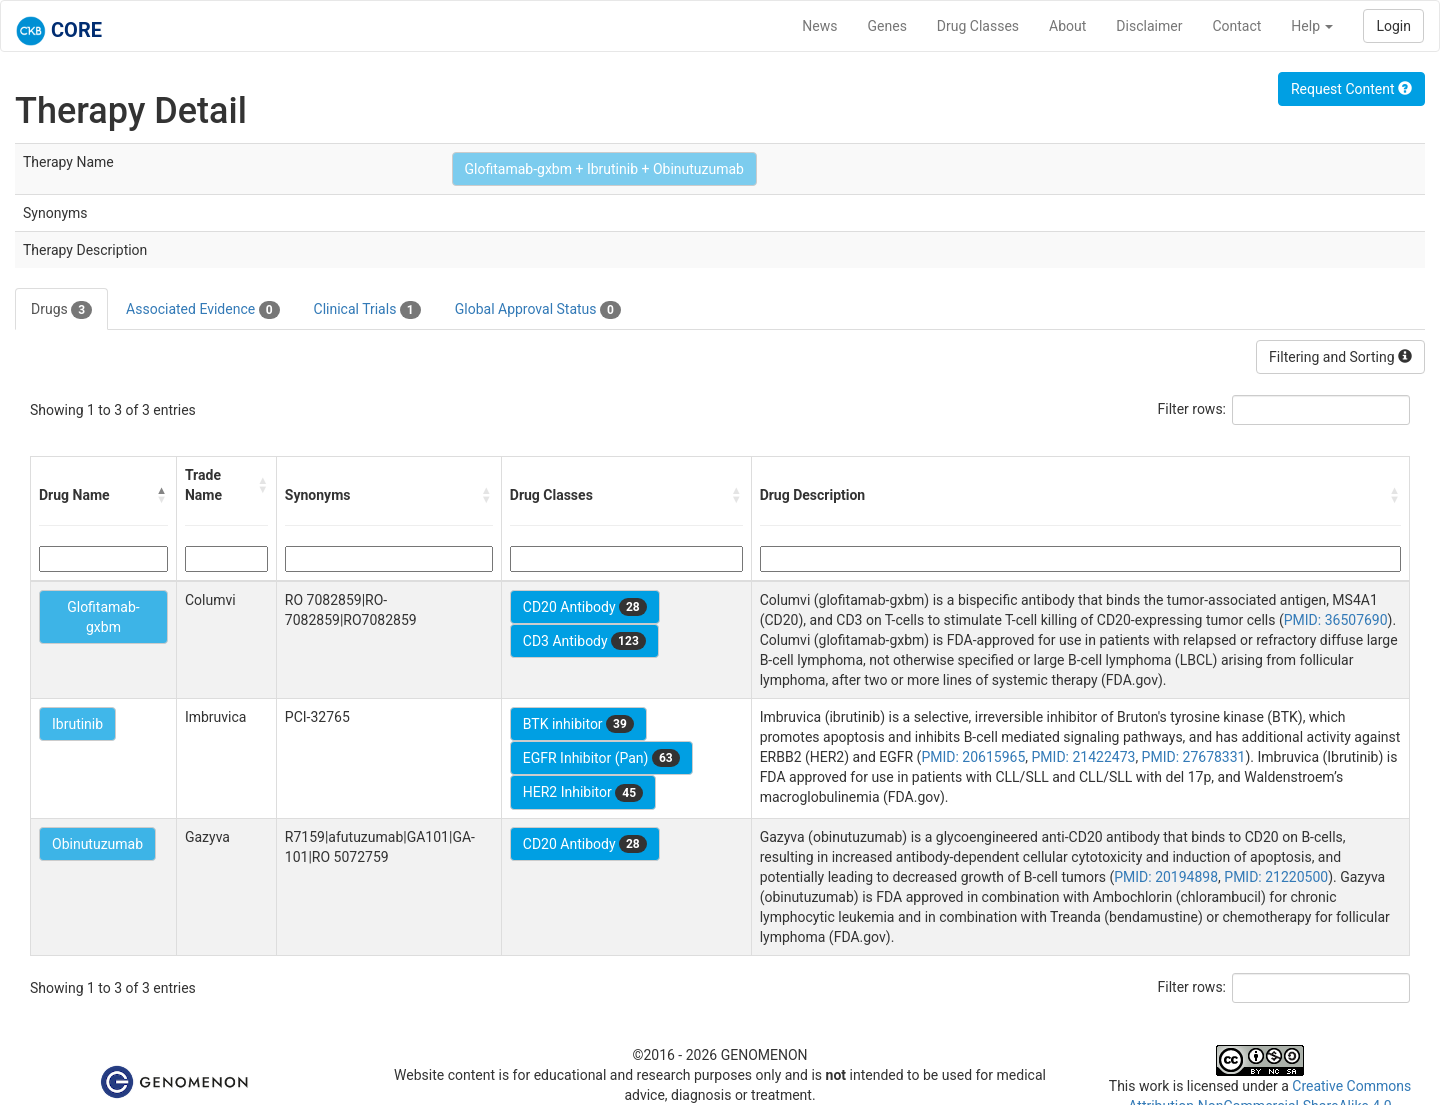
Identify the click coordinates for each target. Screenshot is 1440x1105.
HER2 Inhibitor (583, 793)
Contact (1236, 26)
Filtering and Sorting (1340, 357)
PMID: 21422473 (1084, 757)
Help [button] (1312, 26)
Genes (887, 26)
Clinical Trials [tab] (367, 310)
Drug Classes (978, 26)
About (1067, 26)
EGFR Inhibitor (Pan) (601, 758)
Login (1393, 26)
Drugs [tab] (61, 310)
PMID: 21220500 (1276, 877)
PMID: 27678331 (1194, 757)
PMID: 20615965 (973, 757)
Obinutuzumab (97, 844)
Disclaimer (1149, 26)
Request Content (1351, 89)
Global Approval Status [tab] (538, 310)
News (819, 26)
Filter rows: (1192, 409)
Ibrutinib (77, 724)
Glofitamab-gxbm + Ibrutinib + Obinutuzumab (604, 169)
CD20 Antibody (585, 607)
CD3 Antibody (584, 641)
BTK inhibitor (578, 724)
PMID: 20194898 (1166, 877)
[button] (162, 495)
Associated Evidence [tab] (202, 310)
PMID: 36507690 (1336, 620)
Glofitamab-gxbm (103, 617)
